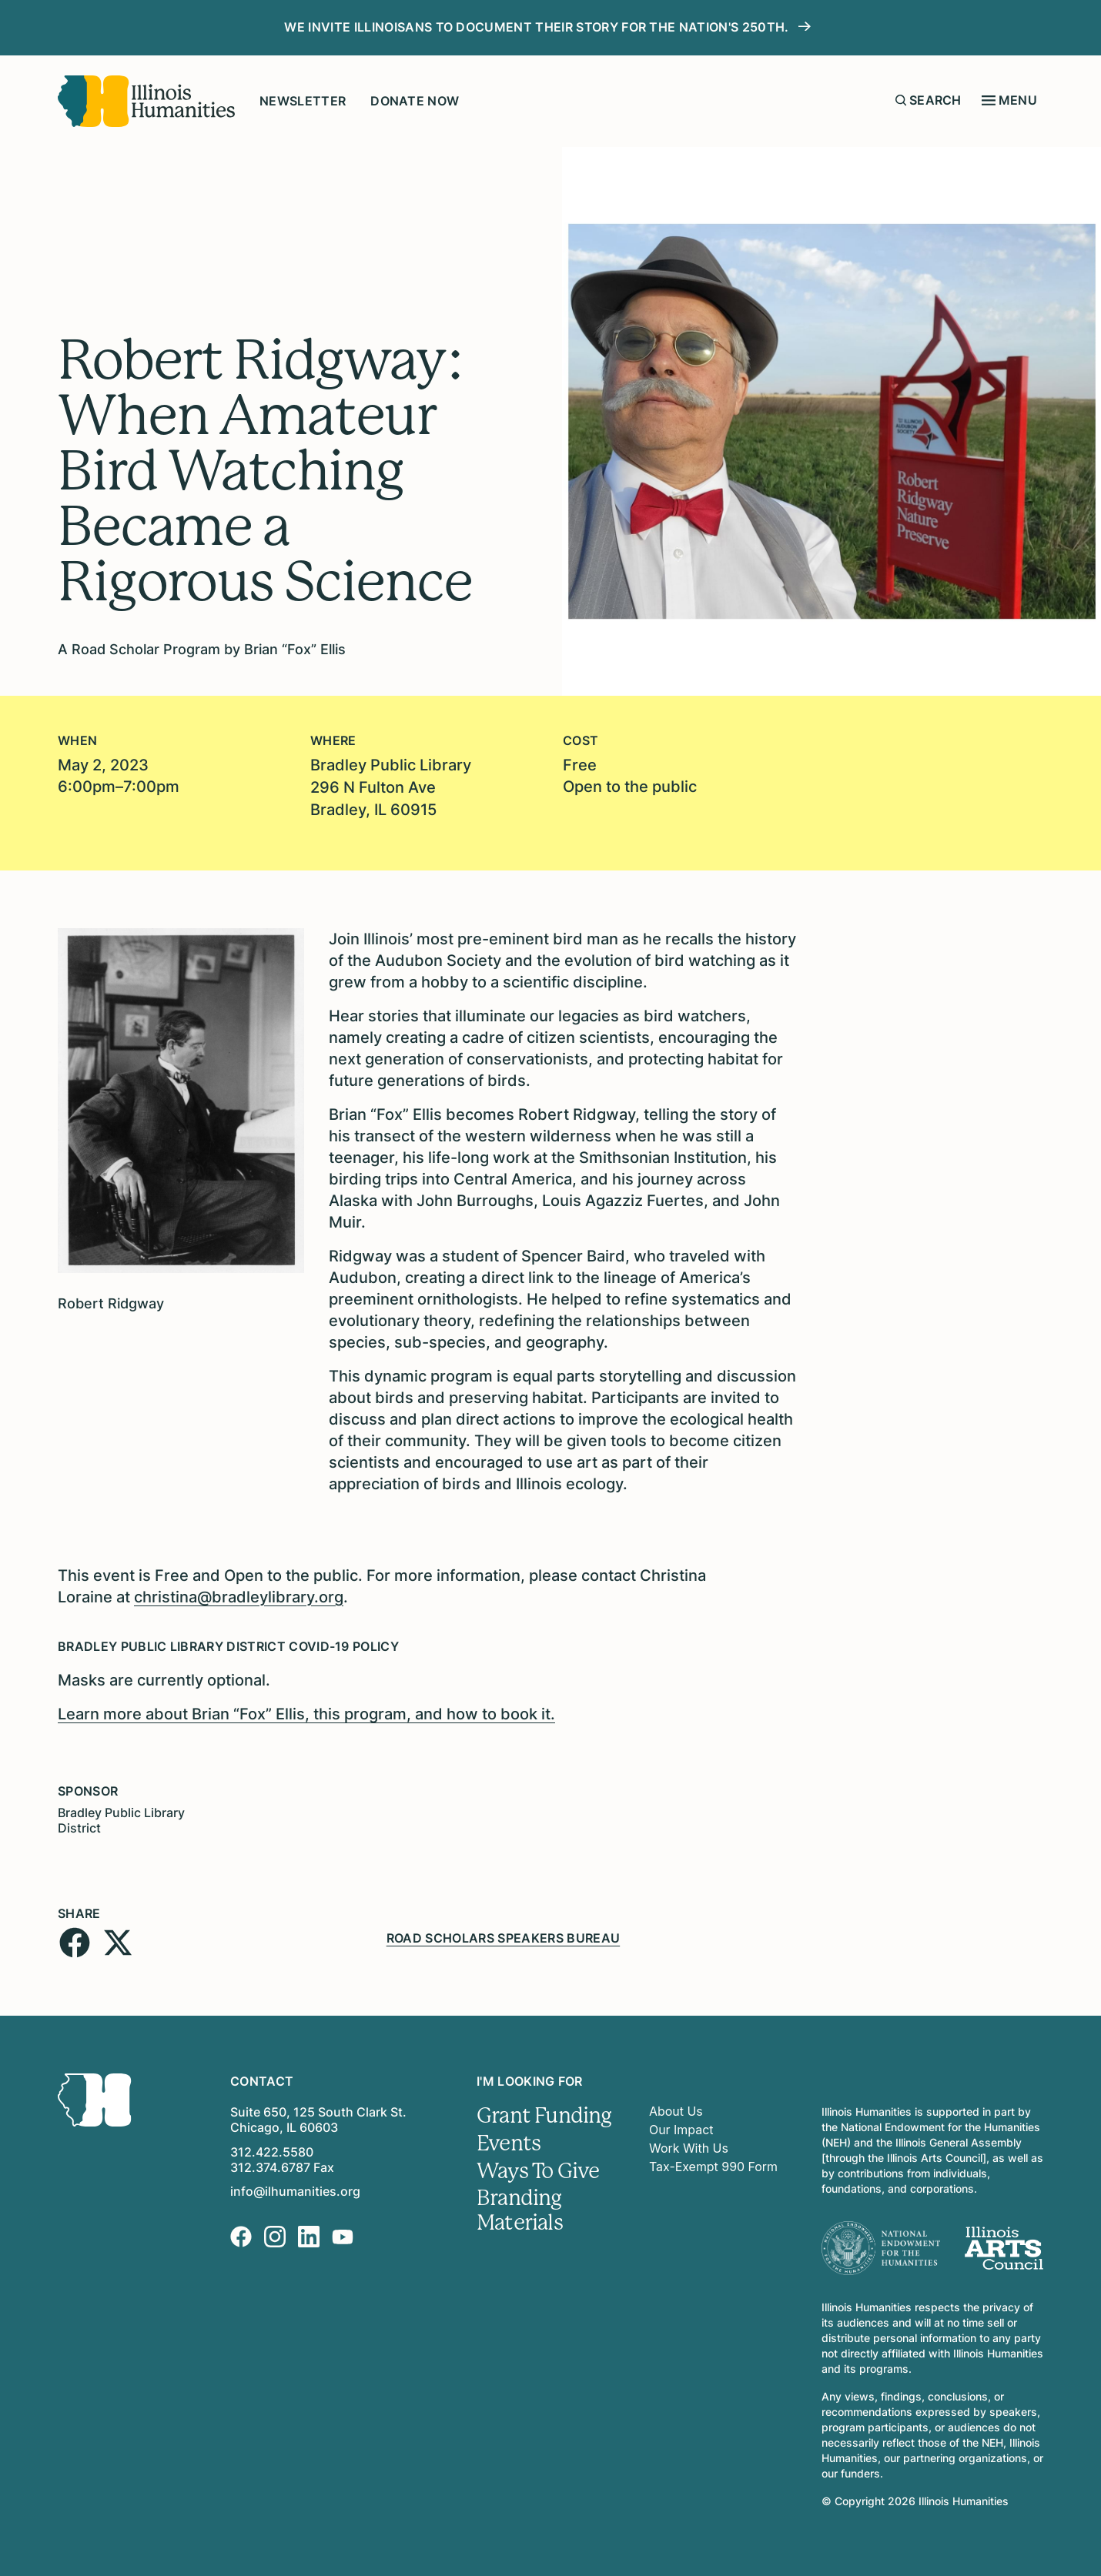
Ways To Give (539, 2169)
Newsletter (302, 101)
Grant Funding (544, 2113)
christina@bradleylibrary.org (238, 1594)
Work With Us (688, 2145)
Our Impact (681, 2127)
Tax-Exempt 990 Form (713, 2164)
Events (508, 2141)
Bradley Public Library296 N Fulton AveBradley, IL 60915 (390, 786)
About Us (676, 2109)
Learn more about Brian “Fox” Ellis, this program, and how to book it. (306, 1711)
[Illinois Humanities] (146, 101)
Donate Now (414, 101)
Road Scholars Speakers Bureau (503, 1935)
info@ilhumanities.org (295, 2189)
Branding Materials (520, 2209)
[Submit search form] (900, 100)
